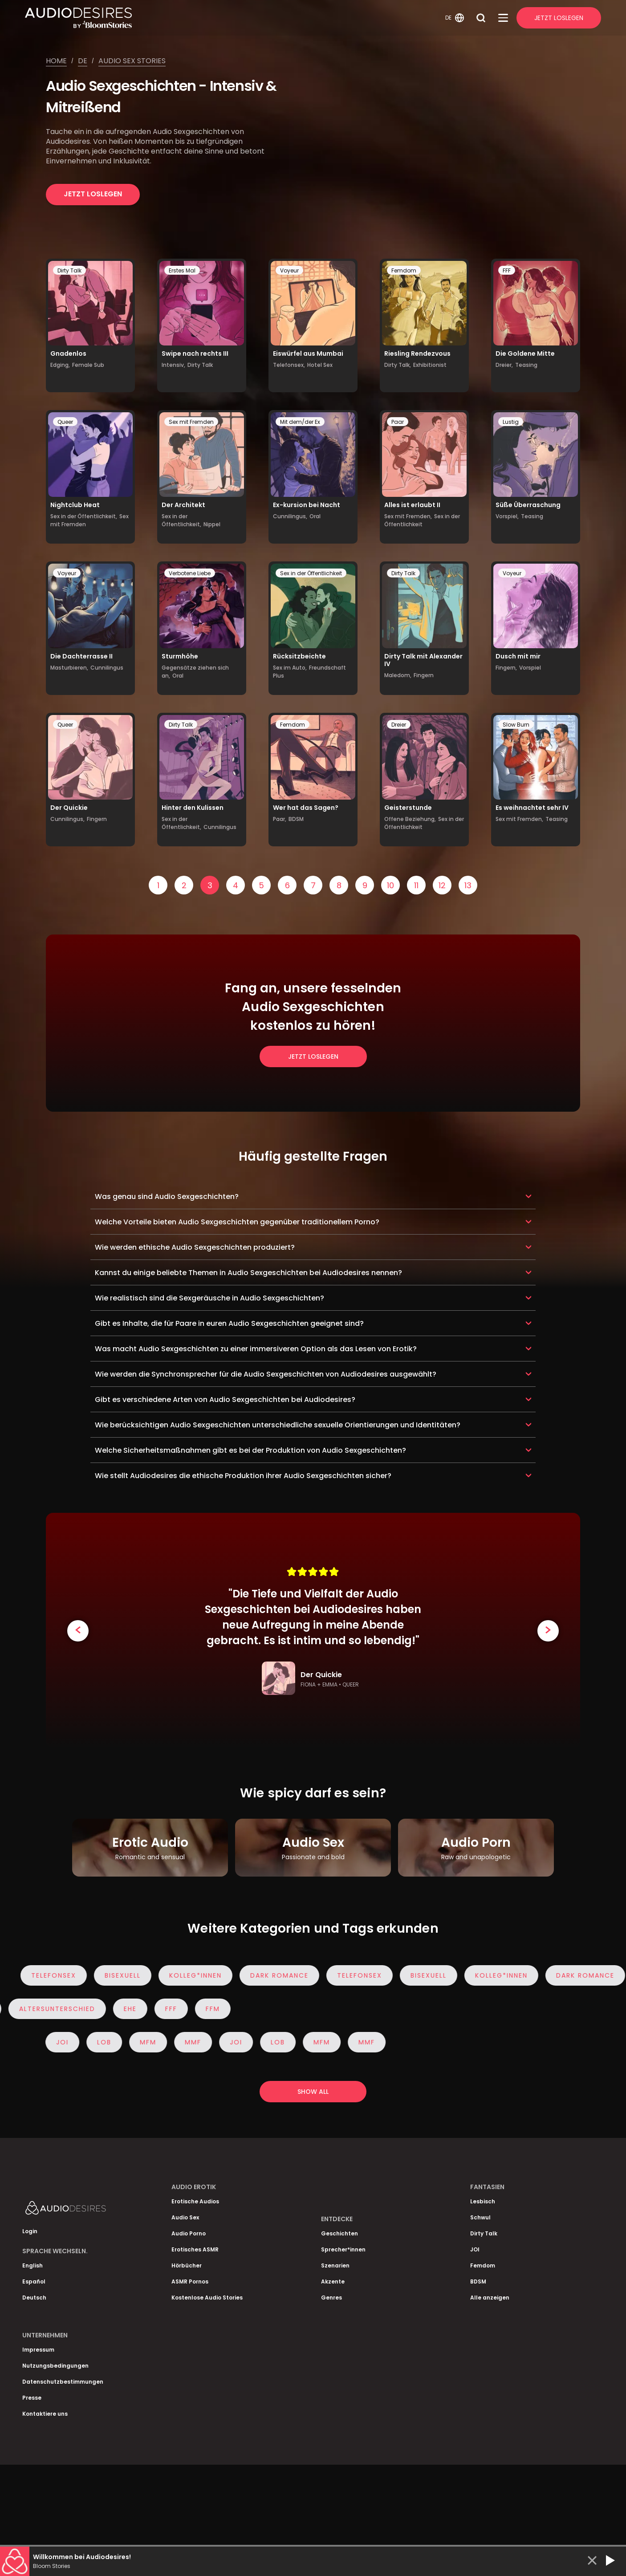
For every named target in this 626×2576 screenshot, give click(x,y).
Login (29, 2231)
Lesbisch (482, 2201)
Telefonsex (66, 1975)
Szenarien (335, 2265)
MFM (147, 2042)
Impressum (38, 2349)
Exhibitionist (430, 365)
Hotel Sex (320, 365)
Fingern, (506, 667)
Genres (331, 2297)
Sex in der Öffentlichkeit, (83, 516)
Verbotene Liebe (190, 573)
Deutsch (34, 2297)
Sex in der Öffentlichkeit (422, 520)
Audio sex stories (132, 61)
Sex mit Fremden (191, 422)
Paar (397, 422)
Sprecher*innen (343, 2249)
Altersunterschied (58, 2008)
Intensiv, (173, 365)
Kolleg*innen (208, 1975)
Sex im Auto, (290, 667)
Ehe (130, 2008)
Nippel (211, 524)
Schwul (480, 2217)
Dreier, (504, 365)
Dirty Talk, (397, 365)
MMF (192, 2042)
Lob (104, 2042)
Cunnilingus (106, 667)
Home (56, 61)
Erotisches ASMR (195, 2249)
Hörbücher (186, 2265)
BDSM (296, 819)
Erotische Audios (195, 2201)
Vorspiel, (507, 516)
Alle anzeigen (489, 2297)
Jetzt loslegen (93, 194)
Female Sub (88, 365)
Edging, (60, 365)
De (82, 61)
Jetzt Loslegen (558, 17)
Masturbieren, (69, 667)
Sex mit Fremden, (408, 516)
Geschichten (339, 2233)
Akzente (333, 2281)
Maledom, (397, 675)
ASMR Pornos (189, 2281)
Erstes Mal (182, 270)
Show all (313, 2091)
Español (33, 2281)
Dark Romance (292, 1975)
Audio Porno (188, 2233)
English (32, 2265)
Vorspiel (530, 667)
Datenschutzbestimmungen (62, 2381)
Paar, (279, 819)
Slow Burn (516, 724)
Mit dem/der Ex (300, 422)
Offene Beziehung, (410, 819)
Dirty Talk (69, 270)
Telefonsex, (289, 365)
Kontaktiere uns (45, 2414)
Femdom (403, 270)
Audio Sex (185, 2217)
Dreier (398, 724)
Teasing (526, 365)
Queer (65, 422)
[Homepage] (234, 18)
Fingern (424, 675)
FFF (507, 270)
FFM (213, 2008)
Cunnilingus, (290, 516)
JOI (62, 2042)
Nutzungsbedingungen (55, 2365)
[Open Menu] (503, 18)
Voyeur (289, 270)
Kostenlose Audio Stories (207, 2297)
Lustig (511, 422)
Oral (315, 516)
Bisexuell (136, 1975)
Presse (31, 2397)
